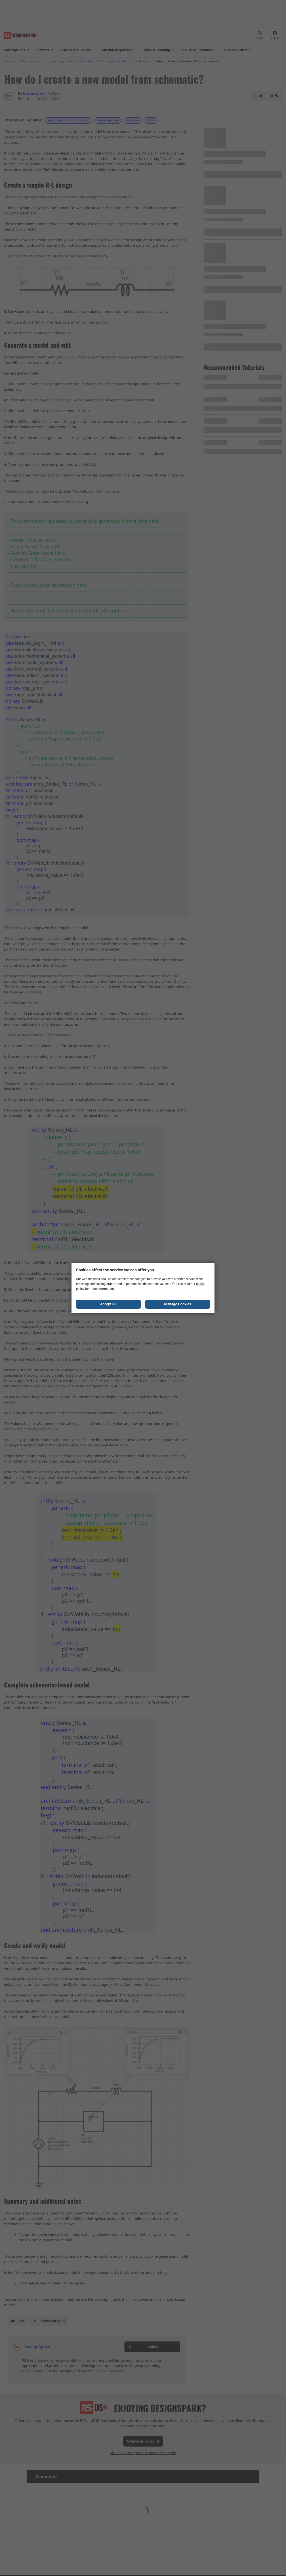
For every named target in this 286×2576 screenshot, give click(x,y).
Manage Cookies (177, 1304)
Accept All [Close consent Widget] (108, 1304)
